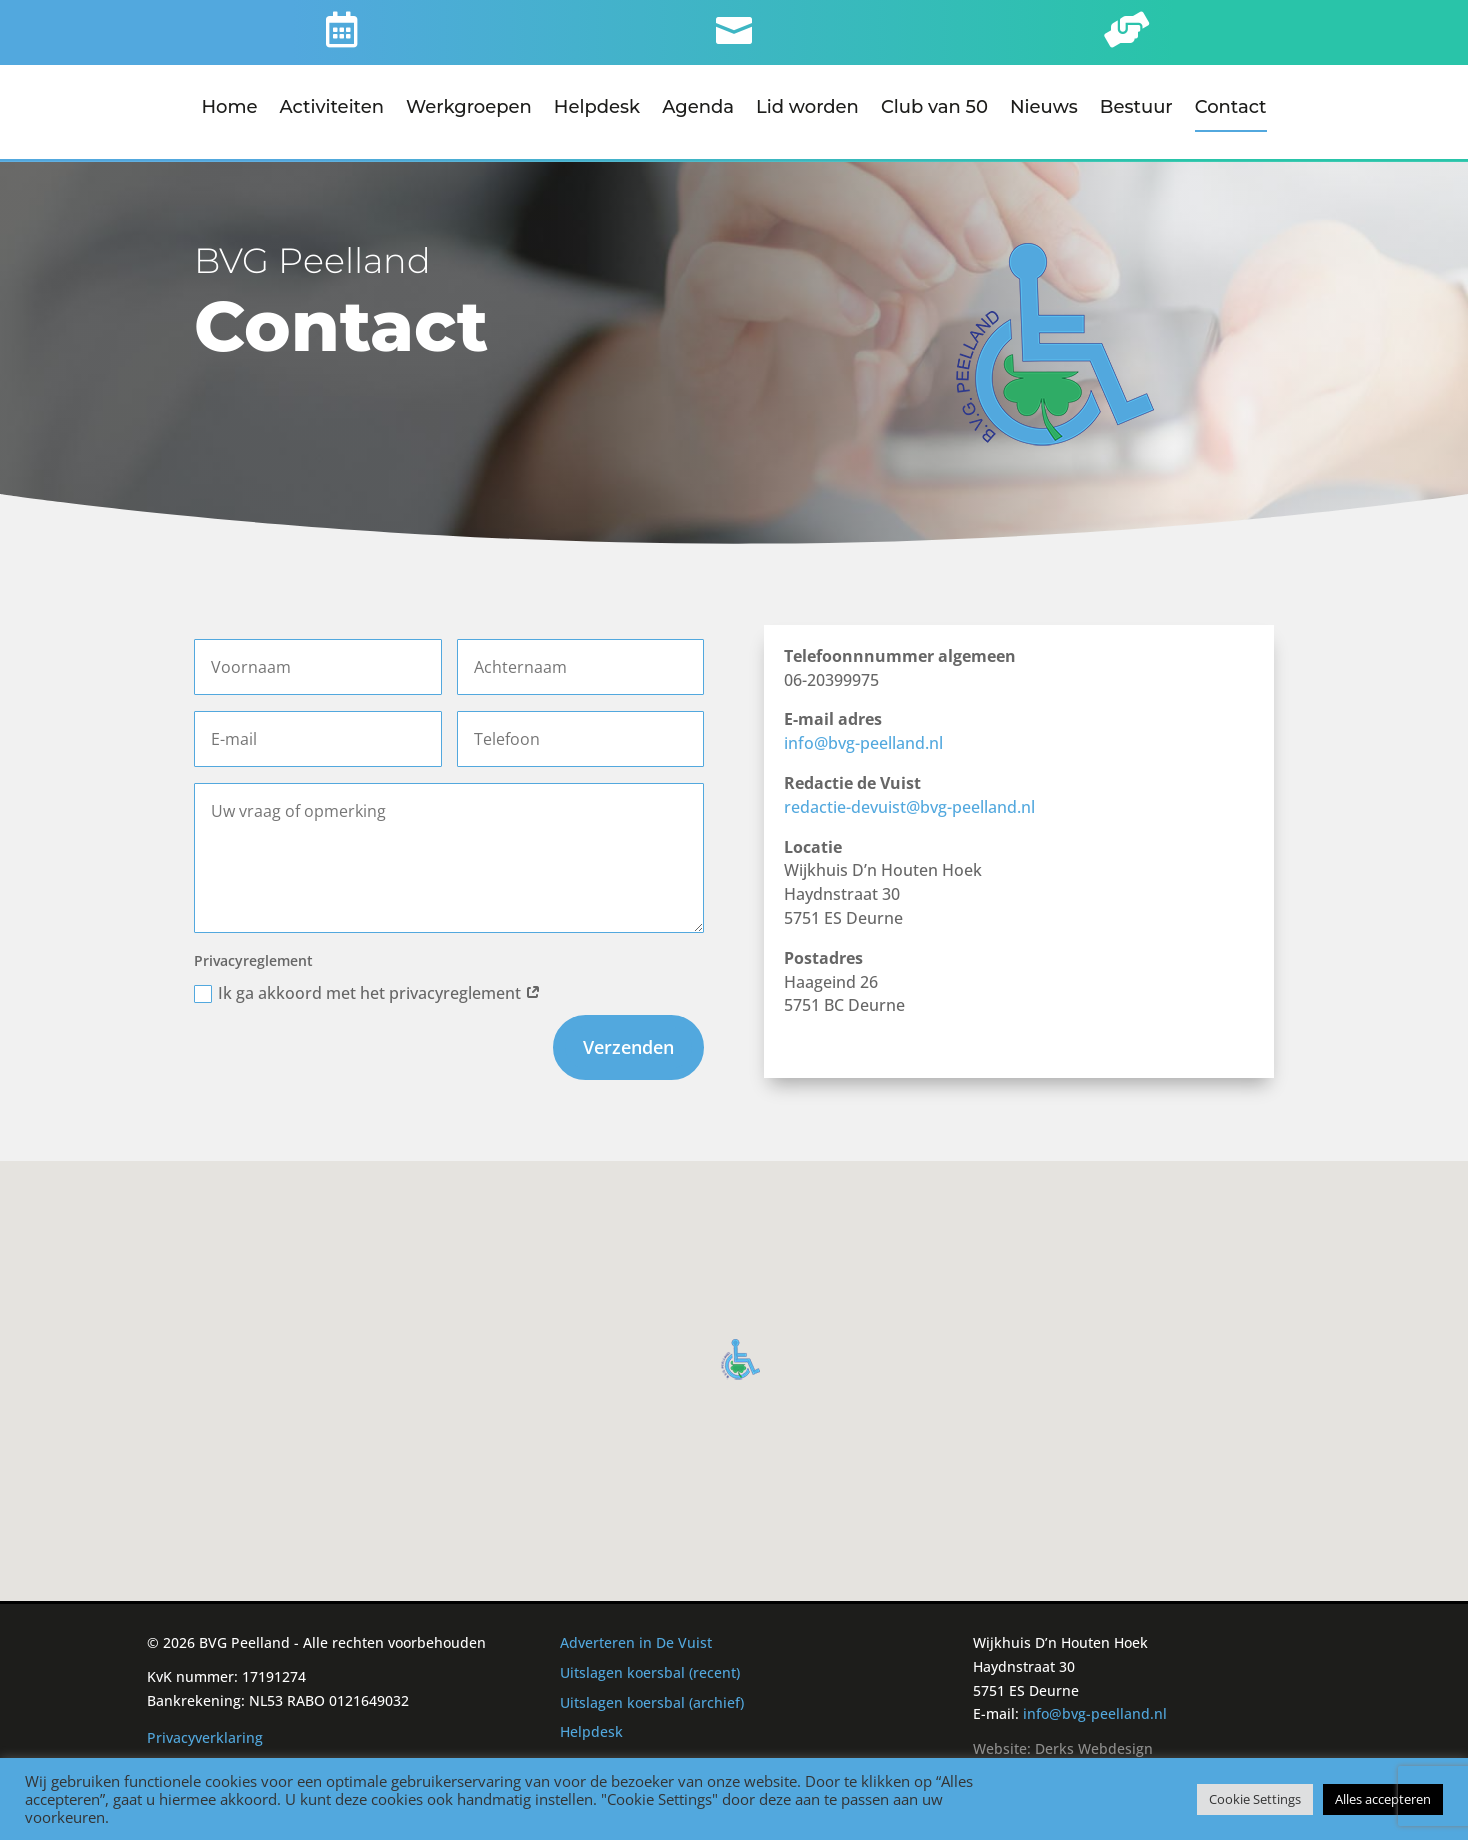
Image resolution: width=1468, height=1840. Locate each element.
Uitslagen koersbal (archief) (652, 1699)
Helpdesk (597, 109)
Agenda (698, 109)
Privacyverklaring (205, 1734)
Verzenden (628, 1044)
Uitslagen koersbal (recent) (650, 1669)
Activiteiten (332, 109)
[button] (741, 1356)
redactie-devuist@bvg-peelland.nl (909, 804)
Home (229, 109)
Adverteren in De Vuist (636, 1639)
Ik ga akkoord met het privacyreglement (367, 990)
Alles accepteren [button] (1383, 1799)
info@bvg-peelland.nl (863, 740)
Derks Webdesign (1094, 1745)
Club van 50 (934, 109)
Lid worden (807, 109)
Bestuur (1136, 109)
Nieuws (1044, 109)
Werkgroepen (469, 109)
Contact (1231, 109)
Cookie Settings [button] (1255, 1799)
